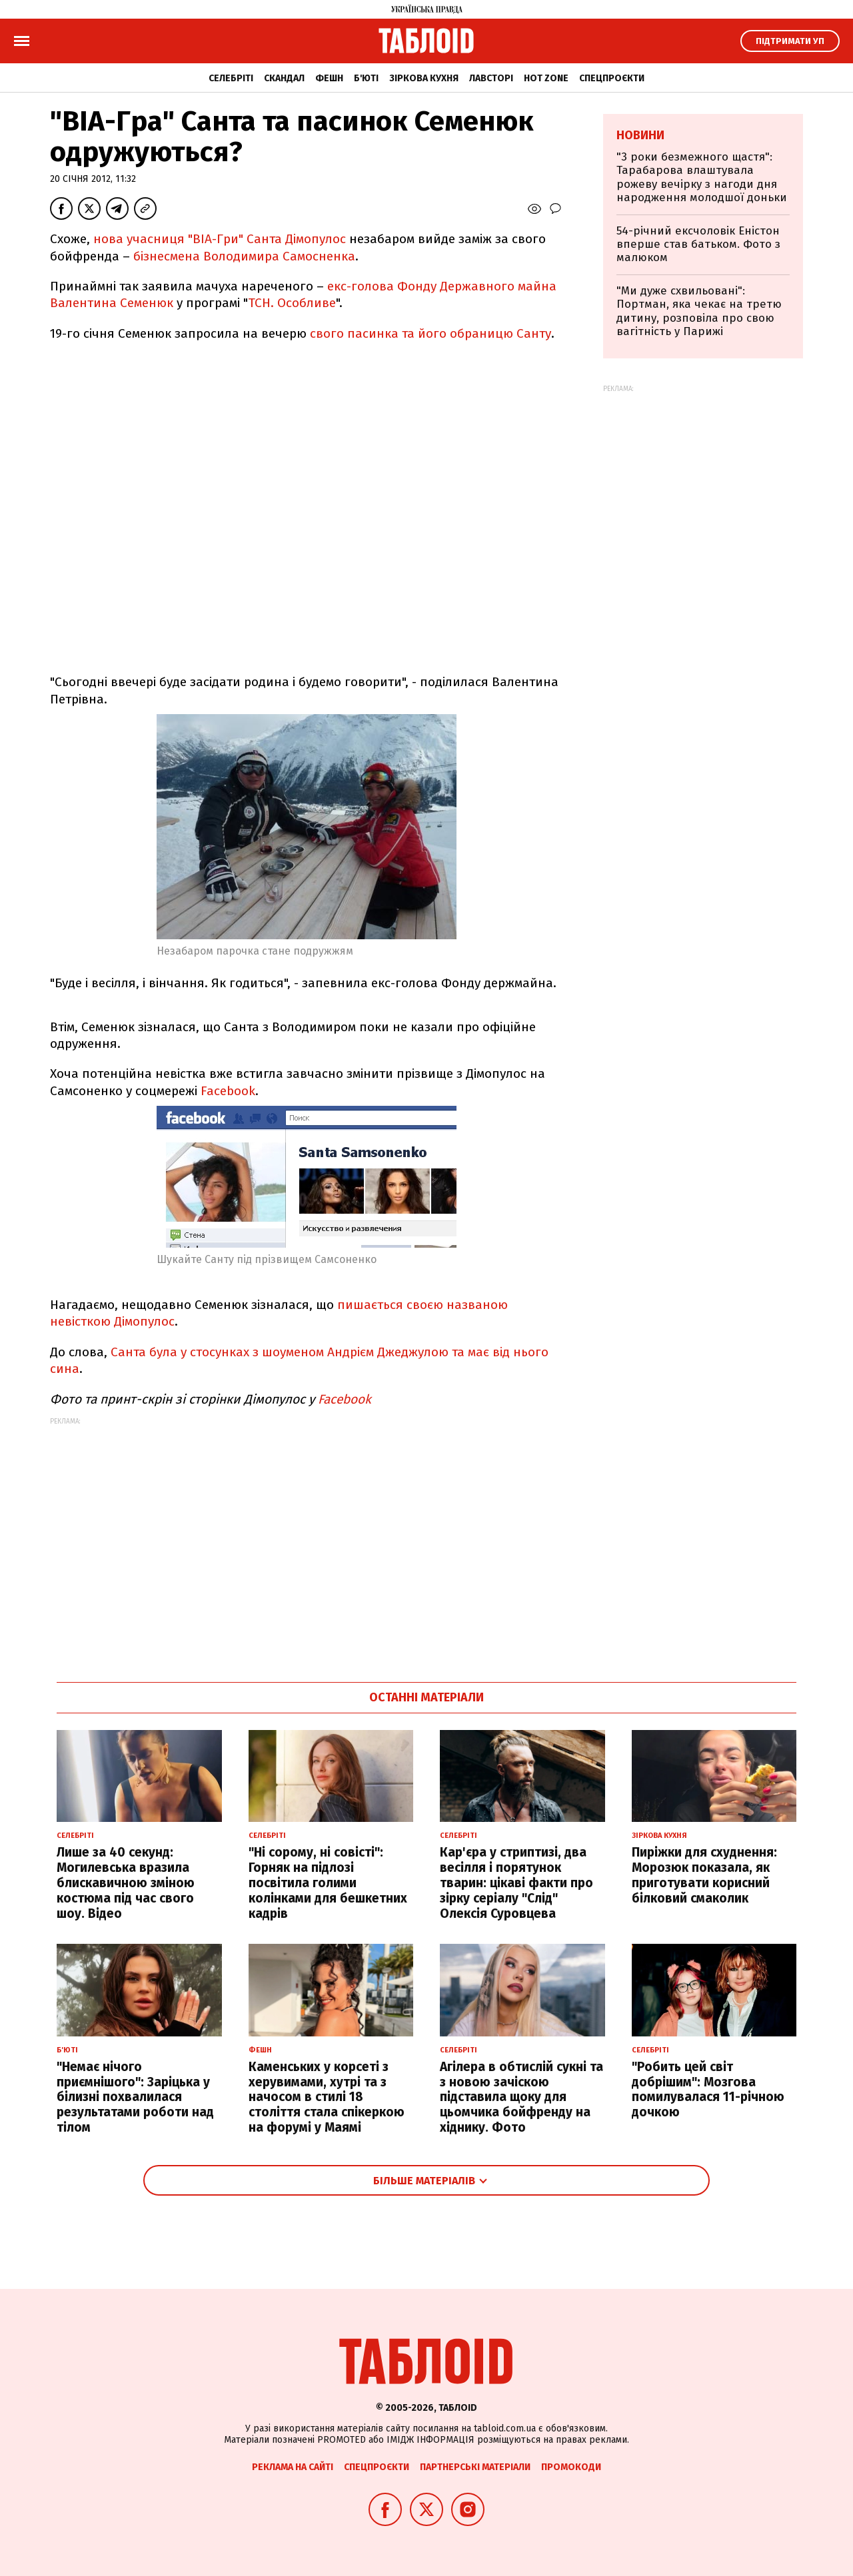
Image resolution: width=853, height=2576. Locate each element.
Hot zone (546, 78)
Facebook (228, 1090)
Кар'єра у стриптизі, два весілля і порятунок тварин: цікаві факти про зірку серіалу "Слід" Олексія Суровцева (516, 1883)
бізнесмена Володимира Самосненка (244, 256)
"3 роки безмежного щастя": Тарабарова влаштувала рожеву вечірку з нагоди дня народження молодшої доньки (701, 177)
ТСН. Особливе (292, 302)
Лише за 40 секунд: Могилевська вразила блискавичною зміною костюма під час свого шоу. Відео (126, 1883)
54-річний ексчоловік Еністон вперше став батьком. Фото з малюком (698, 244)
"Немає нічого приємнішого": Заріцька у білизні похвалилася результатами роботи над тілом (135, 2097)
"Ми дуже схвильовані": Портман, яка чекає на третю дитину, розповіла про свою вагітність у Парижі (699, 311)
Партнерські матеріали (475, 2467)
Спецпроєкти (611, 78)
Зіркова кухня (423, 78)
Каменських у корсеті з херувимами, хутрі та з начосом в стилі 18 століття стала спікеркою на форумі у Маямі (327, 2097)
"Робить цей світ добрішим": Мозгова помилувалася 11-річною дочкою (708, 2089)
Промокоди (571, 2467)
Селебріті (231, 78)
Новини (640, 135)
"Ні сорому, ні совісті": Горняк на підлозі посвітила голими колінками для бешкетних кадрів (328, 1883)
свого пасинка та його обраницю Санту (430, 333)
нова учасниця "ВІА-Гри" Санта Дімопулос (219, 238)
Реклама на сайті (292, 2467)
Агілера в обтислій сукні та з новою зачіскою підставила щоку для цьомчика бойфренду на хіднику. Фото (521, 2097)
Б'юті (366, 78)
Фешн (329, 78)
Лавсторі (491, 78)
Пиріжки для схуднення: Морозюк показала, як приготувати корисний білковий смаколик (704, 1875)
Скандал (284, 78)
